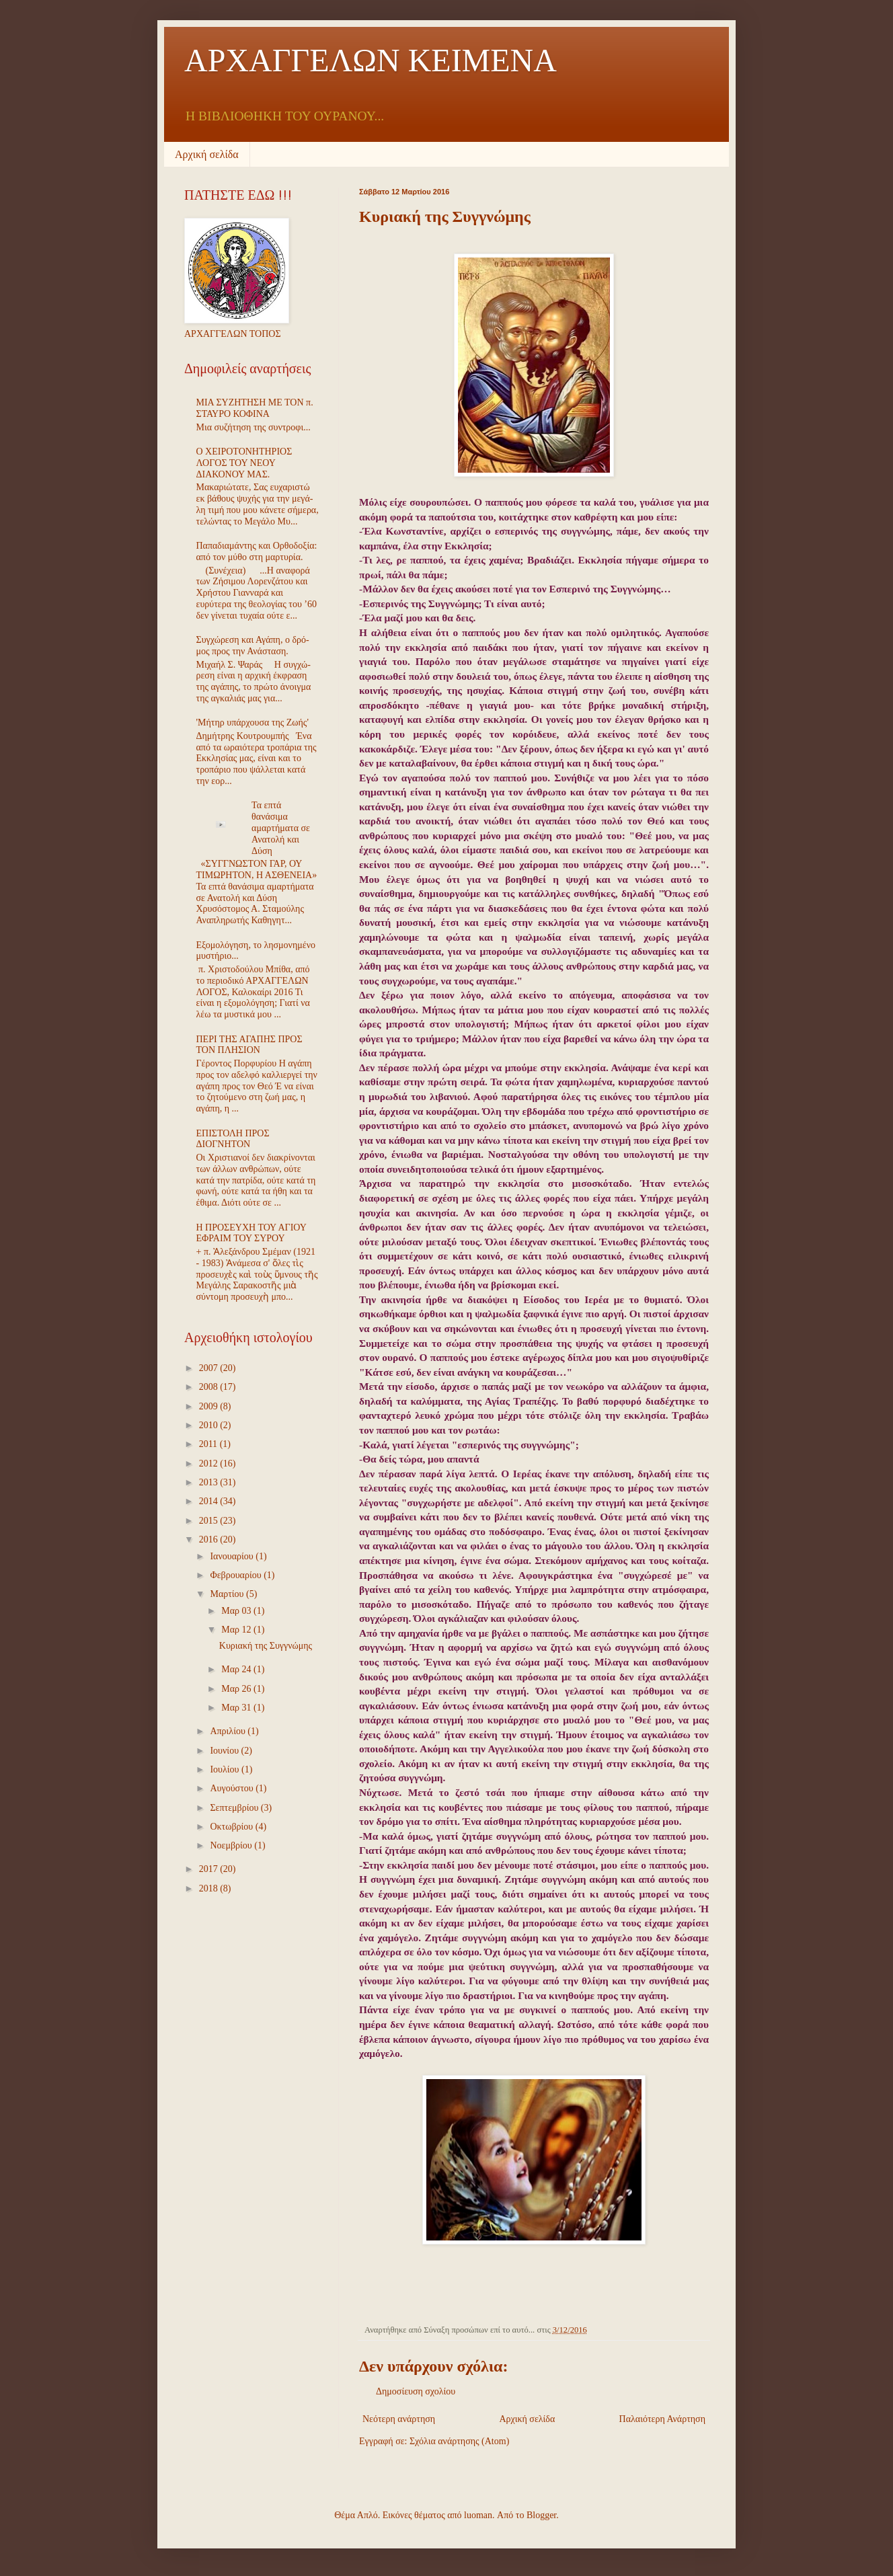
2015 (210, 1521)
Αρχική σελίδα (207, 154)
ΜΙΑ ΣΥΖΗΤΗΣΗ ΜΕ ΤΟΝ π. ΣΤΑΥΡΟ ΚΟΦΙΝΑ (254, 408)
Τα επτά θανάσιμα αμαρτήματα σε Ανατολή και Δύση (280, 827)
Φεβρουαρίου (237, 1575)
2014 (210, 1501)
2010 (210, 1425)
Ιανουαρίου (233, 1556)
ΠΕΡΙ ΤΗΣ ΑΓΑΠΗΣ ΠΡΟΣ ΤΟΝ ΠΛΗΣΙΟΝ (249, 1045)
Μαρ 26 (237, 1689)
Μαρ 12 (237, 1630)
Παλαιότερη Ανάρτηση (662, 2419)
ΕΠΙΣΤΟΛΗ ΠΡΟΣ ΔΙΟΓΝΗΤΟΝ (233, 1139)
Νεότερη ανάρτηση (398, 2419)
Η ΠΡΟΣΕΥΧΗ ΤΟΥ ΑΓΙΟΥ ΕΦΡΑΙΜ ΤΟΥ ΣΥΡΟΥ (251, 1233)
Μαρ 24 (237, 1669)
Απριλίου (228, 1731)
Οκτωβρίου (232, 1827)
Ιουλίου (225, 1769)
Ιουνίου (225, 1751)
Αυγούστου (233, 1788)
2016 (210, 1539)
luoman (478, 2515)
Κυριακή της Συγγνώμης (265, 1646)
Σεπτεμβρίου (235, 1808)
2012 (210, 1463)
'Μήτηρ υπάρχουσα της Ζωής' (252, 722)
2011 (209, 1444)
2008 (210, 1387)
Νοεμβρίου (232, 1845)
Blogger (541, 2515)
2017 (210, 1869)
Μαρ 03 (237, 1611)
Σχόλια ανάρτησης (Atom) (459, 2441)
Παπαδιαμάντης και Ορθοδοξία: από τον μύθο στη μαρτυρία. (256, 551)
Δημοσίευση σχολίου (415, 2391)
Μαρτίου (228, 1594)
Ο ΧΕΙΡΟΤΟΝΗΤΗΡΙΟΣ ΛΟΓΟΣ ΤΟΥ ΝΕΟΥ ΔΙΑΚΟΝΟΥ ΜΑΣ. (244, 462)
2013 (210, 1482)
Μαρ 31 (237, 1708)
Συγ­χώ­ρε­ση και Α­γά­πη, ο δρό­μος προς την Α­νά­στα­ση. (252, 645)
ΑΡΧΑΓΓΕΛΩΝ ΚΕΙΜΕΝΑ (370, 60)
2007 (210, 1368)
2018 (210, 1888)
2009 (210, 1406)
